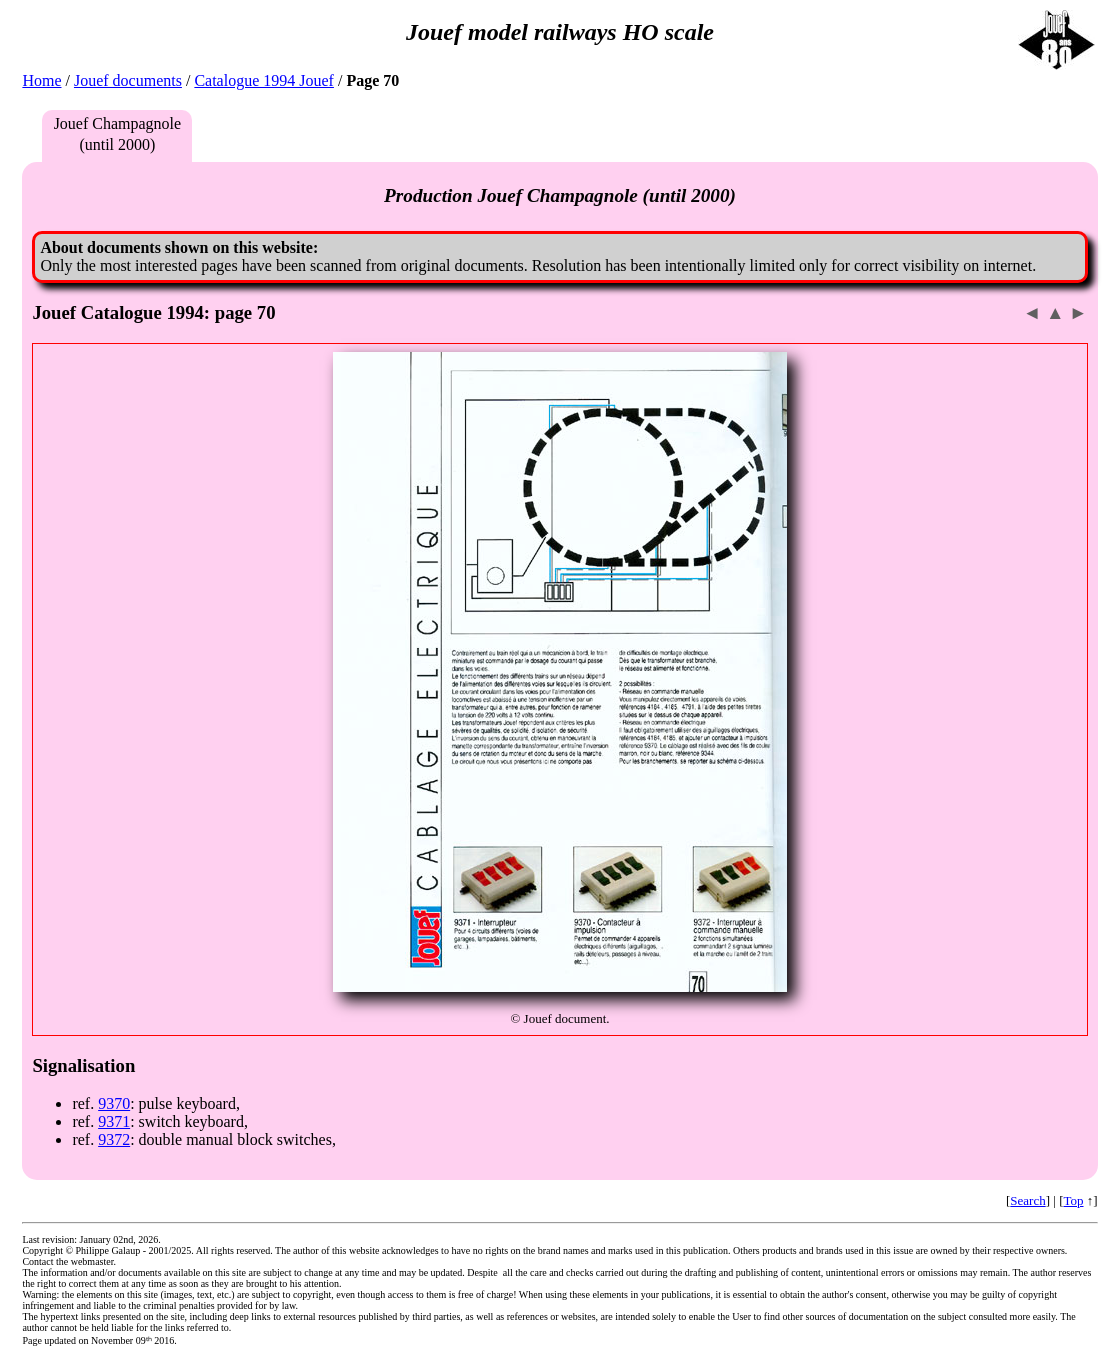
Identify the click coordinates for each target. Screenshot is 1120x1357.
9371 (114, 1121)
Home (41, 80)
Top (1073, 1200)
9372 (114, 1139)
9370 (114, 1103)
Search (1027, 1200)
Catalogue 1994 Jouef (264, 80)
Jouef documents (128, 80)
